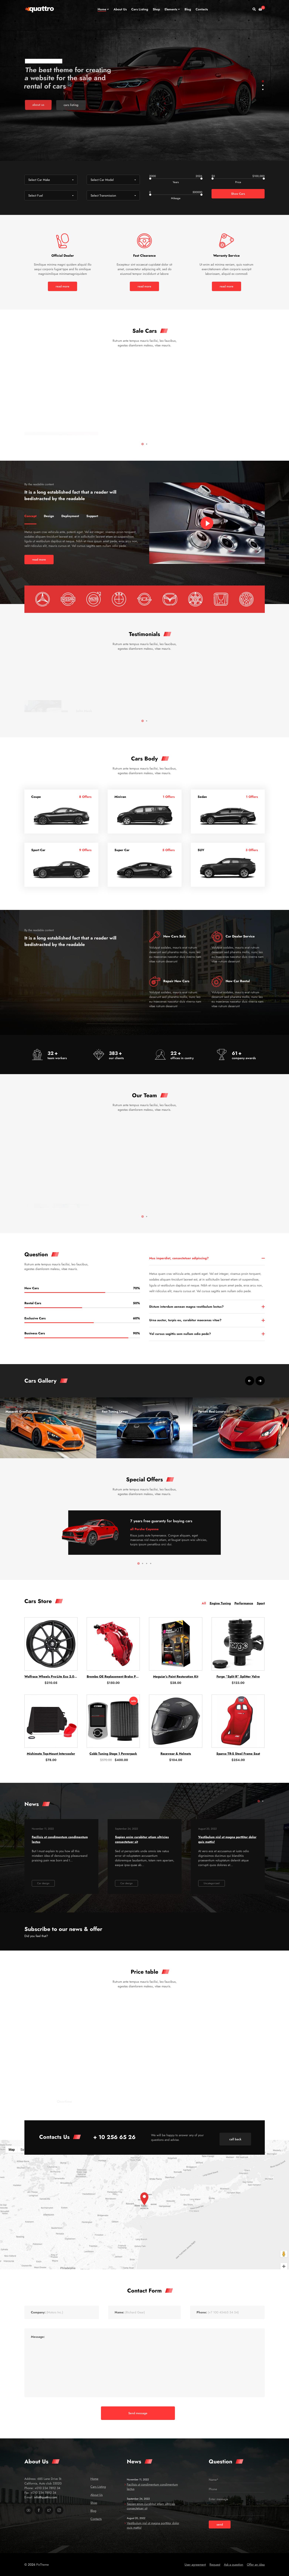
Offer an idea (256, 2564)
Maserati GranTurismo (22, 1411)
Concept (30, 516)
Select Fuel (35, 195)
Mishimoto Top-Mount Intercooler (51, 1753)
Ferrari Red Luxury (212, 1411)
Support (92, 516)
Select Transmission (103, 195)
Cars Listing (98, 2486)
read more (62, 286)
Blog (93, 2510)
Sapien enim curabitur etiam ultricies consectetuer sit (151, 2506)
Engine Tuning (220, 1603)
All (204, 1603)
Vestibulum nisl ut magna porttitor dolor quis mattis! (153, 2525)
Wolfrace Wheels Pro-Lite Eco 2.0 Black (50, 1676)
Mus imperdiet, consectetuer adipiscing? (179, 1258)
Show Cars (238, 194)
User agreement (195, 2564)
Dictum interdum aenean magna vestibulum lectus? (186, 1306)
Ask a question (233, 2564)
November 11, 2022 (43, 1829)
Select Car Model (102, 180)
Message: (38, 2336)
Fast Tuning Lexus (115, 1411)
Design (49, 516)
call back (235, 2139)
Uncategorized (211, 1883)
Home (94, 2479)
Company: (38, 2312)
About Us (96, 2495)
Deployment (70, 516)
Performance (243, 1603)
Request (214, 2564)
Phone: (202, 2312)
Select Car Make (39, 180)
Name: (119, 2312)
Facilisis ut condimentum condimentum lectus (152, 2486)
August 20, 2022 (207, 1829)
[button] (142, 444)
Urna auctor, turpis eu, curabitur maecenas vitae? (185, 1320)
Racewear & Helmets (175, 1753)
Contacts (96, 2519)
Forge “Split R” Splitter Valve (238, 1676)
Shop (93, 2503)
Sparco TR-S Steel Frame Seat (238, 1753)
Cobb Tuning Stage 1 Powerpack (113, 1753)
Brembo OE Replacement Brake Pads (113, 1676)
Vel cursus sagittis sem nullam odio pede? (180, 1334)
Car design (43, 1883)
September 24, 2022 (126, 1829)
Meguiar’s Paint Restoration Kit (175, 1676)
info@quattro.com (45, 2497)
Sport (261, 1603)
